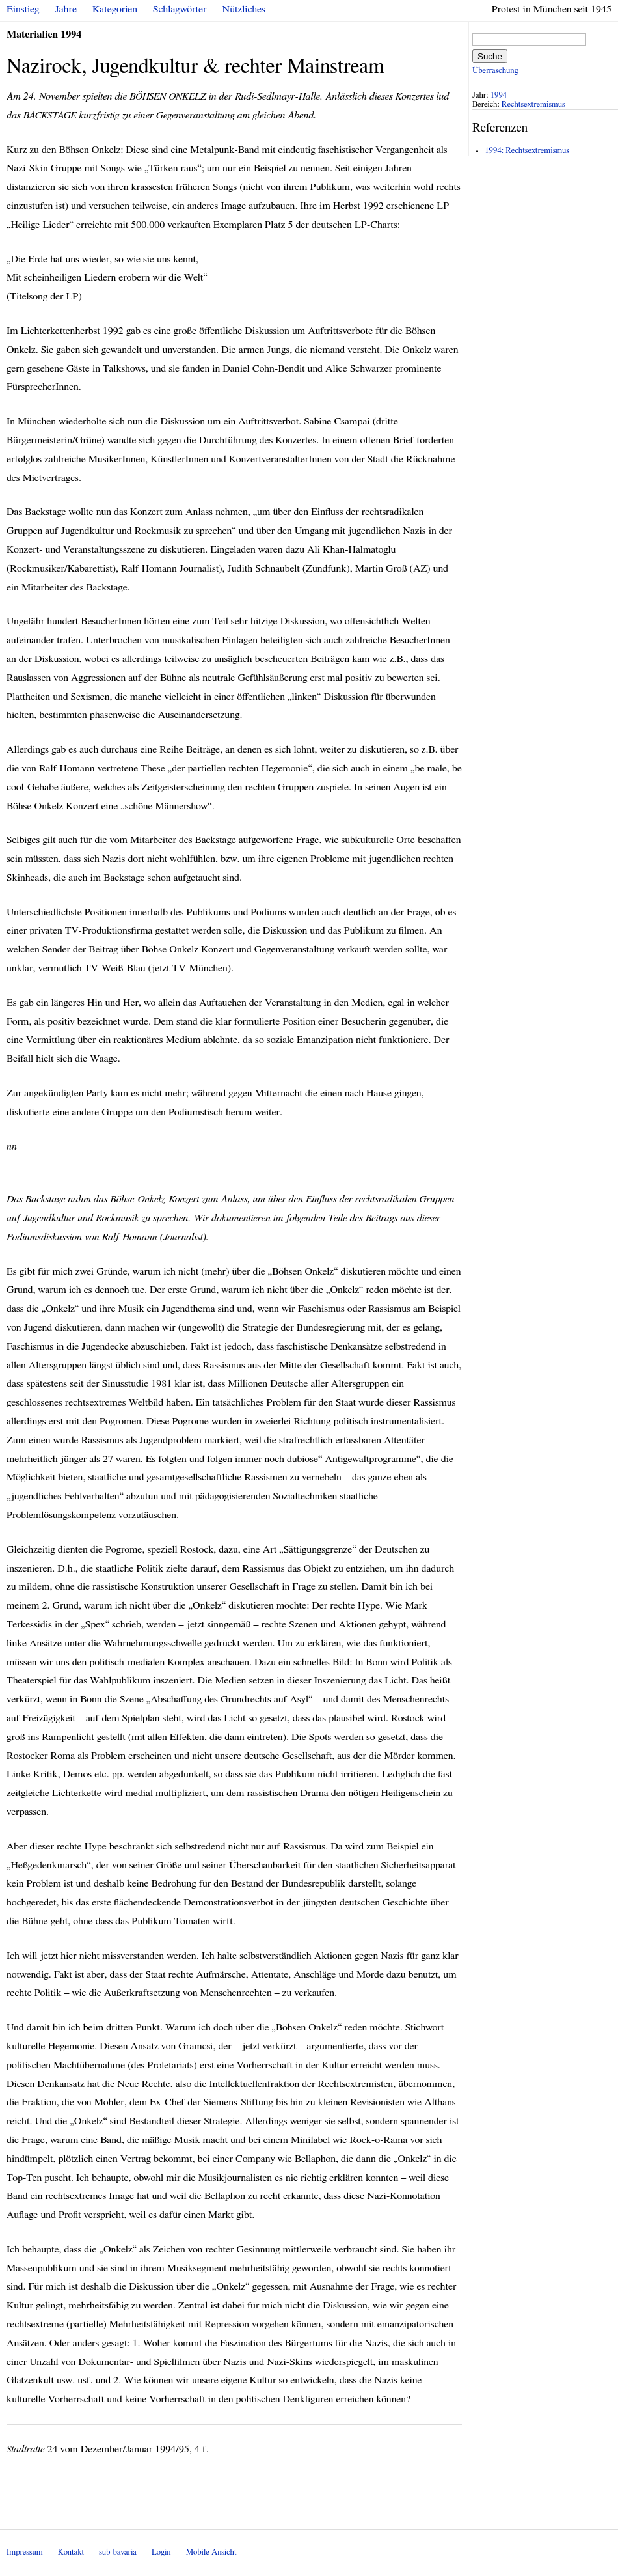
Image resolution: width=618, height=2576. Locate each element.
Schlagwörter (179, 9)
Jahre (66, 9)
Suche (489, 56)
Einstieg (23, 9)
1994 (498, 95)
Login (161, 2552)
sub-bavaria (117, 2552)
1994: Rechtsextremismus (527, 150)
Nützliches (243, 9)
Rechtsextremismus (533, 104)
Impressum (25, 2552)
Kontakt (71, 2552)
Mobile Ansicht (211, 2552)
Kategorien (114, 9)
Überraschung (495, 70)
